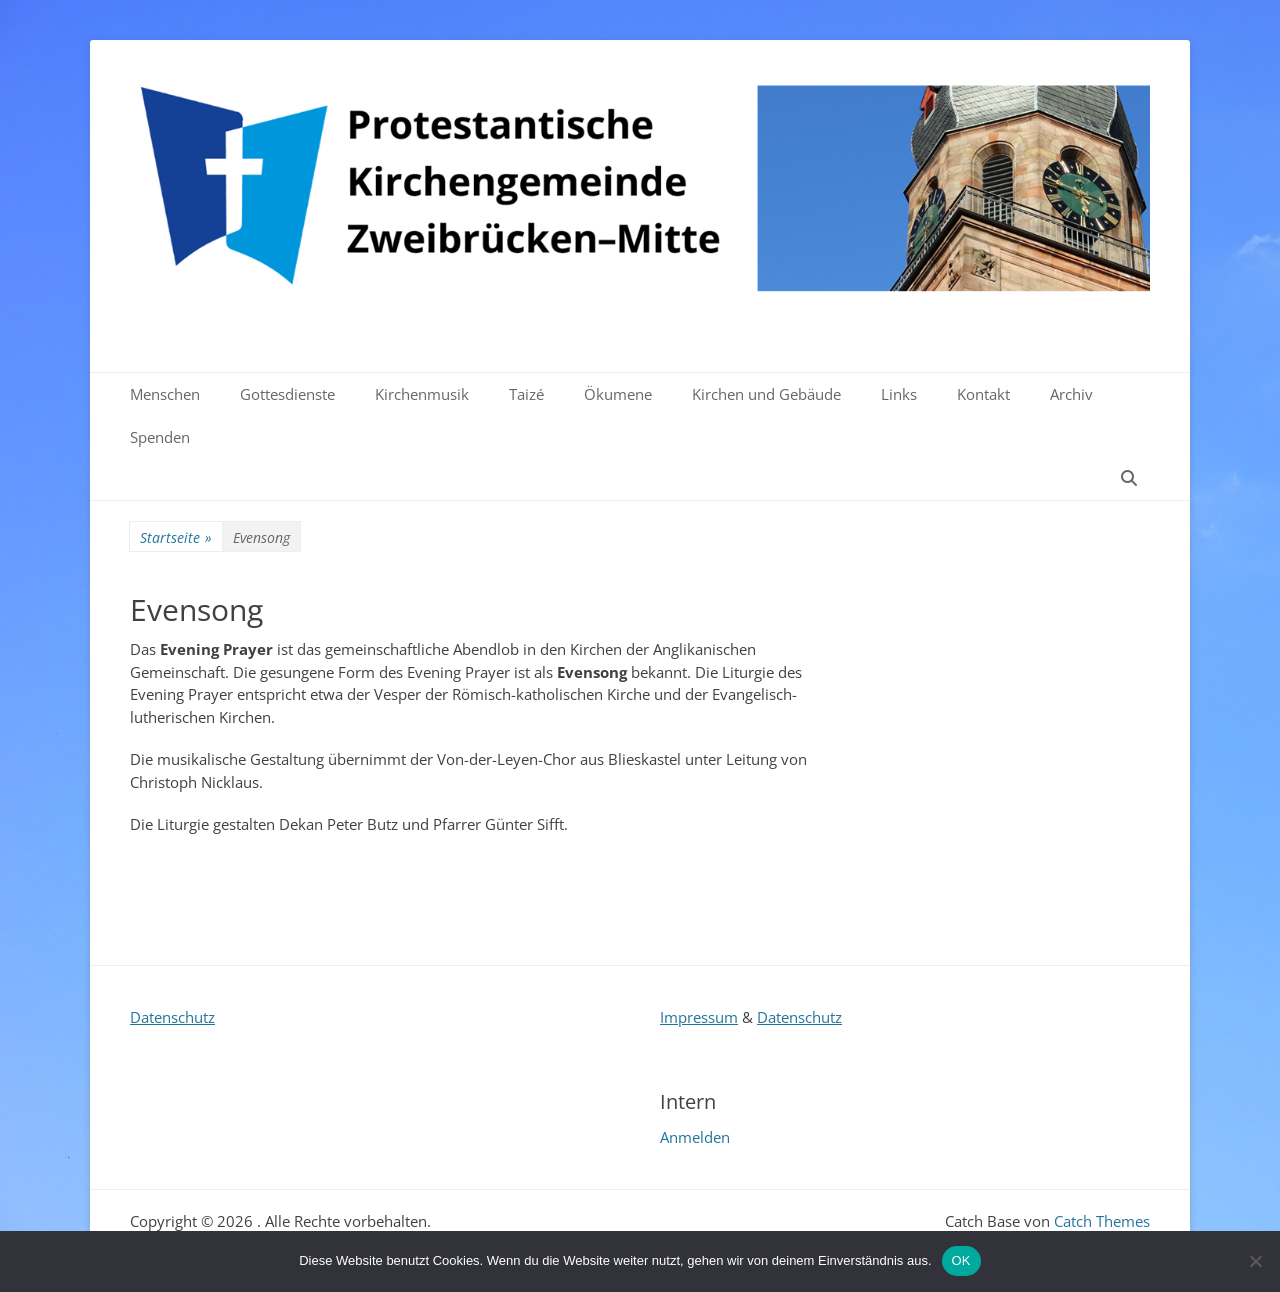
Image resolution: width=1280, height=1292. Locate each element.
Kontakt (983, 394)
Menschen (165, 394)
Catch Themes (1102, 1221)
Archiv (1071, 394)
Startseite (176, 537)
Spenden (160, 437)
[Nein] (1255, 1261)
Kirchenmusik (422, 394)
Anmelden (695, 1137)
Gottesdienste (287, 394)
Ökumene (618, 394)
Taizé (526, 394)
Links (899, 394)
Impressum (699, 1017)
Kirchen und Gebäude (766, 394)
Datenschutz (172, 1017)
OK (961, 1260)
